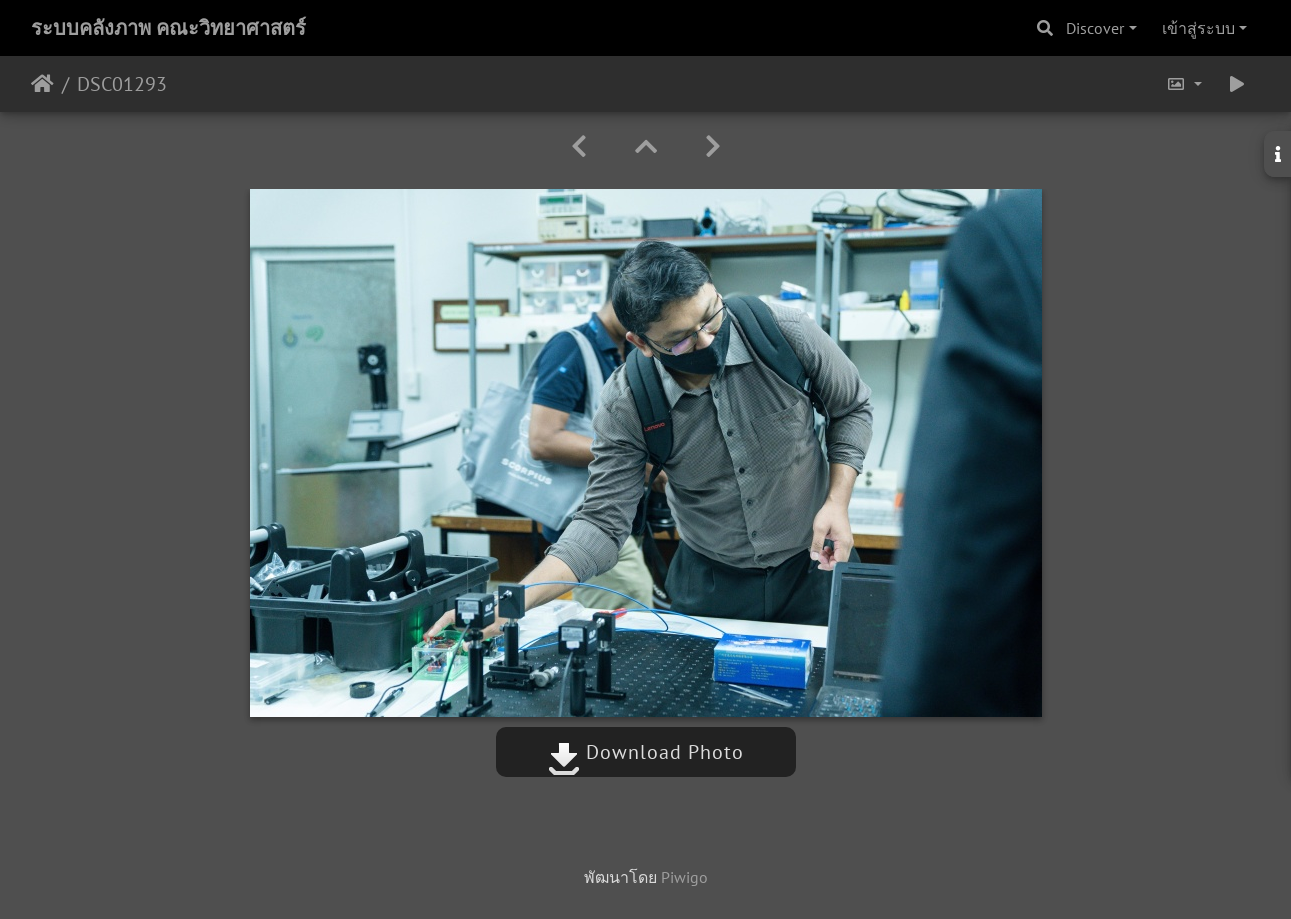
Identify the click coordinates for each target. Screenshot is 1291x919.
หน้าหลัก (42, 84)
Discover (1095, 28)
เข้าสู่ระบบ (1198, 28)
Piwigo (684, 877)
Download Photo (646, 752)
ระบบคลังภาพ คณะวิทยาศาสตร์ (168, 28)
